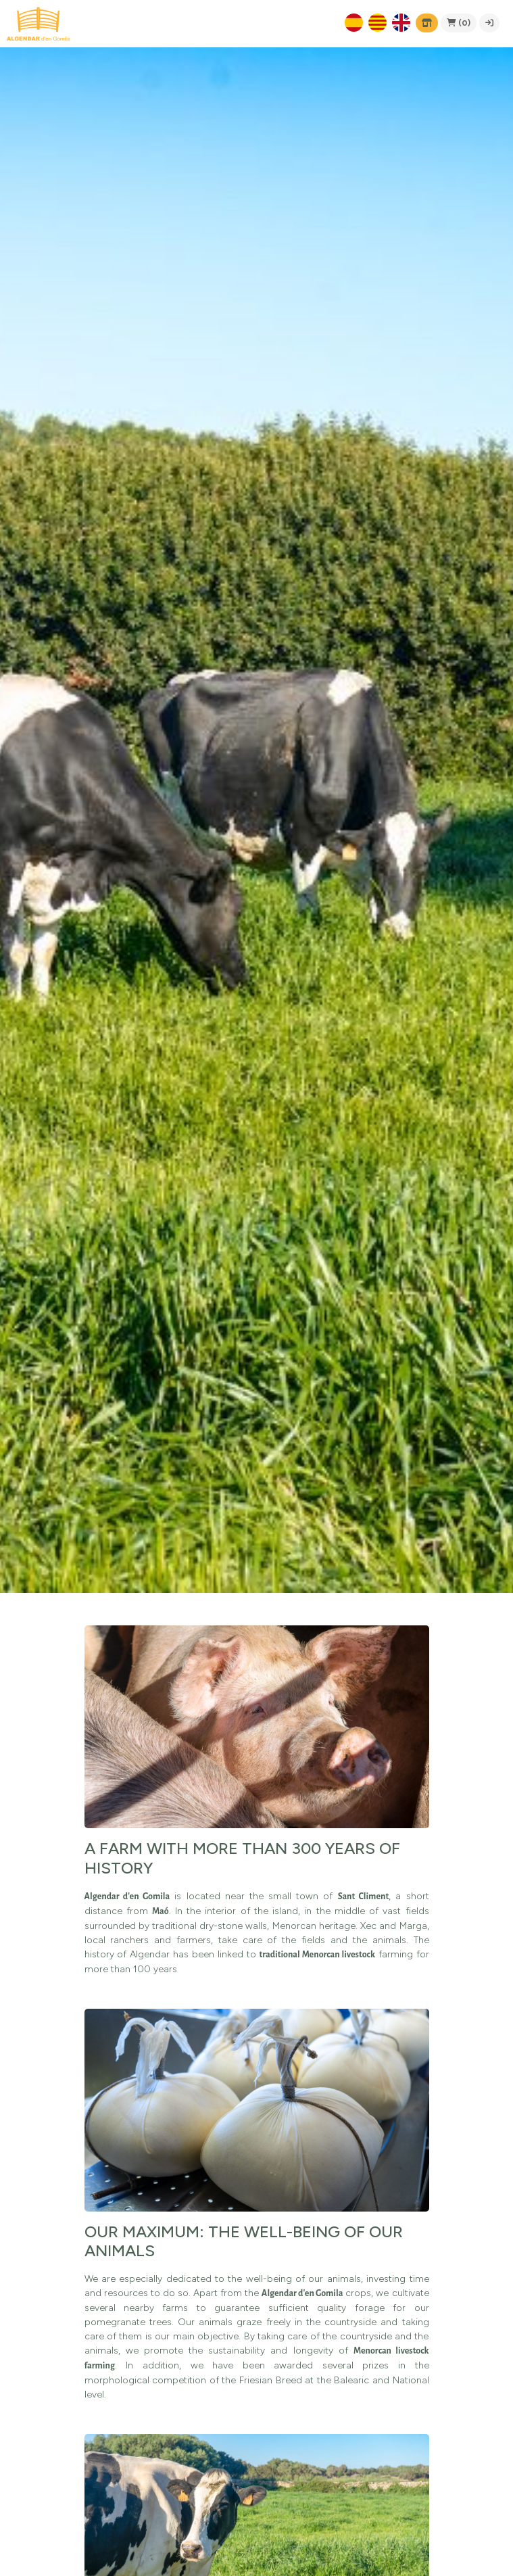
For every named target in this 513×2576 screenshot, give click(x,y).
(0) (458, 23)
